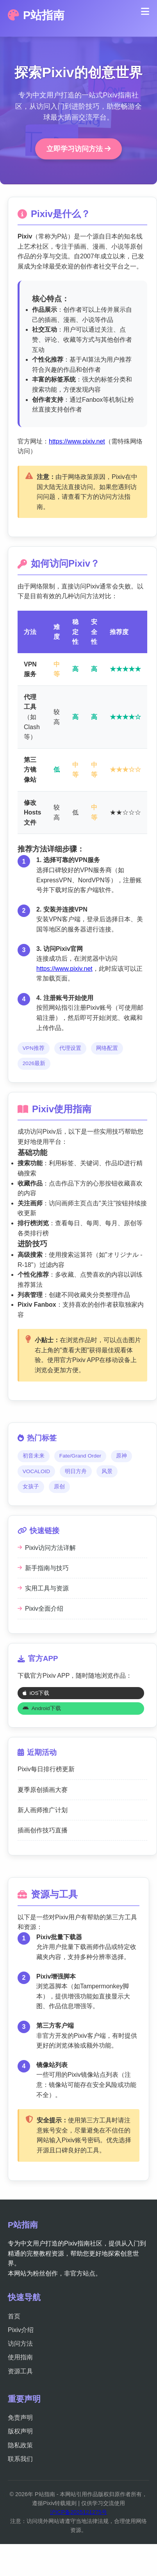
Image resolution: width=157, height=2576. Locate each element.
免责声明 (20, 2417)
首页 (14, 2316)
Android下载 (42, 1708)
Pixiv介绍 (21, 2330)
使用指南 (20, 2357)
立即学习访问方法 (78, 149)
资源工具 (20, 2371)
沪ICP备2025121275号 (78, 2512)
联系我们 (20, 2459)
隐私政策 (20, 2445)
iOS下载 (36, 1693)
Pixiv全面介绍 (40, 1608)
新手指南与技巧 (43, 1568)
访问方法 (20, 2343)
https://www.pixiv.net (77, 441)
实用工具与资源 (43, 1588)
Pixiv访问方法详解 (47, 1547)
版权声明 (20, 2431)
